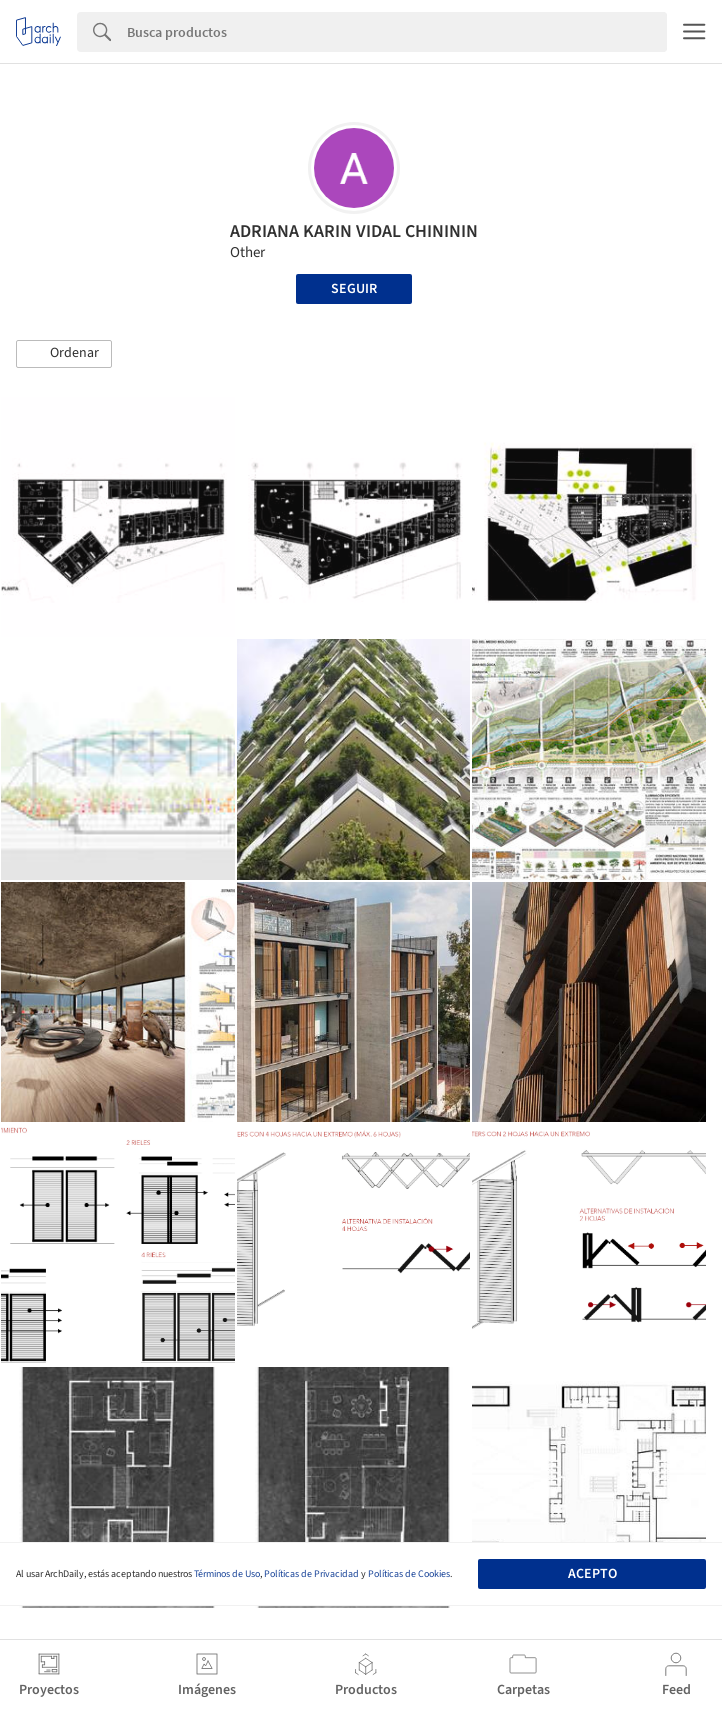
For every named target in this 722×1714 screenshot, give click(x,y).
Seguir (354, 289)
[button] (64, 354)
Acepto (592, 1574)
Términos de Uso (227, 1574)
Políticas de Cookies (409, 1574)
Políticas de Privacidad (311, 1574)
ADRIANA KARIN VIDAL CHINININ (354, 231)
